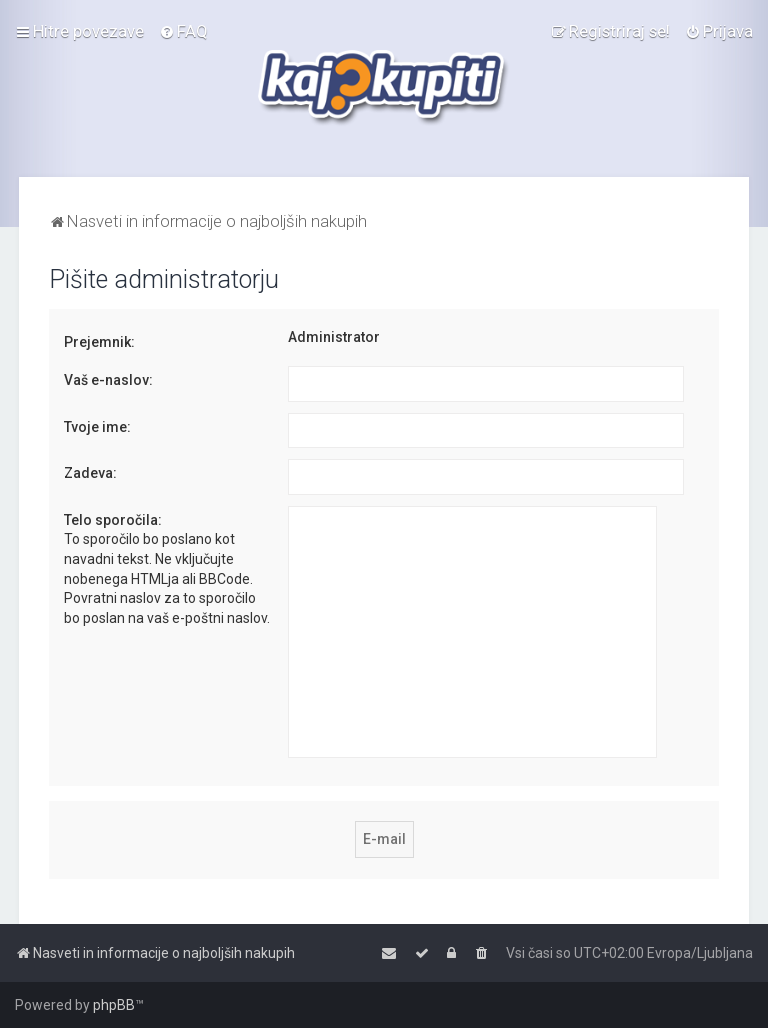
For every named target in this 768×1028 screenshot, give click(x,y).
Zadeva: (90, 473)
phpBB (114, 1005)
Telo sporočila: (113, 520)
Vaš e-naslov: (108, 380)
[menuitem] (183, 31)
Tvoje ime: (97, 427)
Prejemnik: (99, 342)
